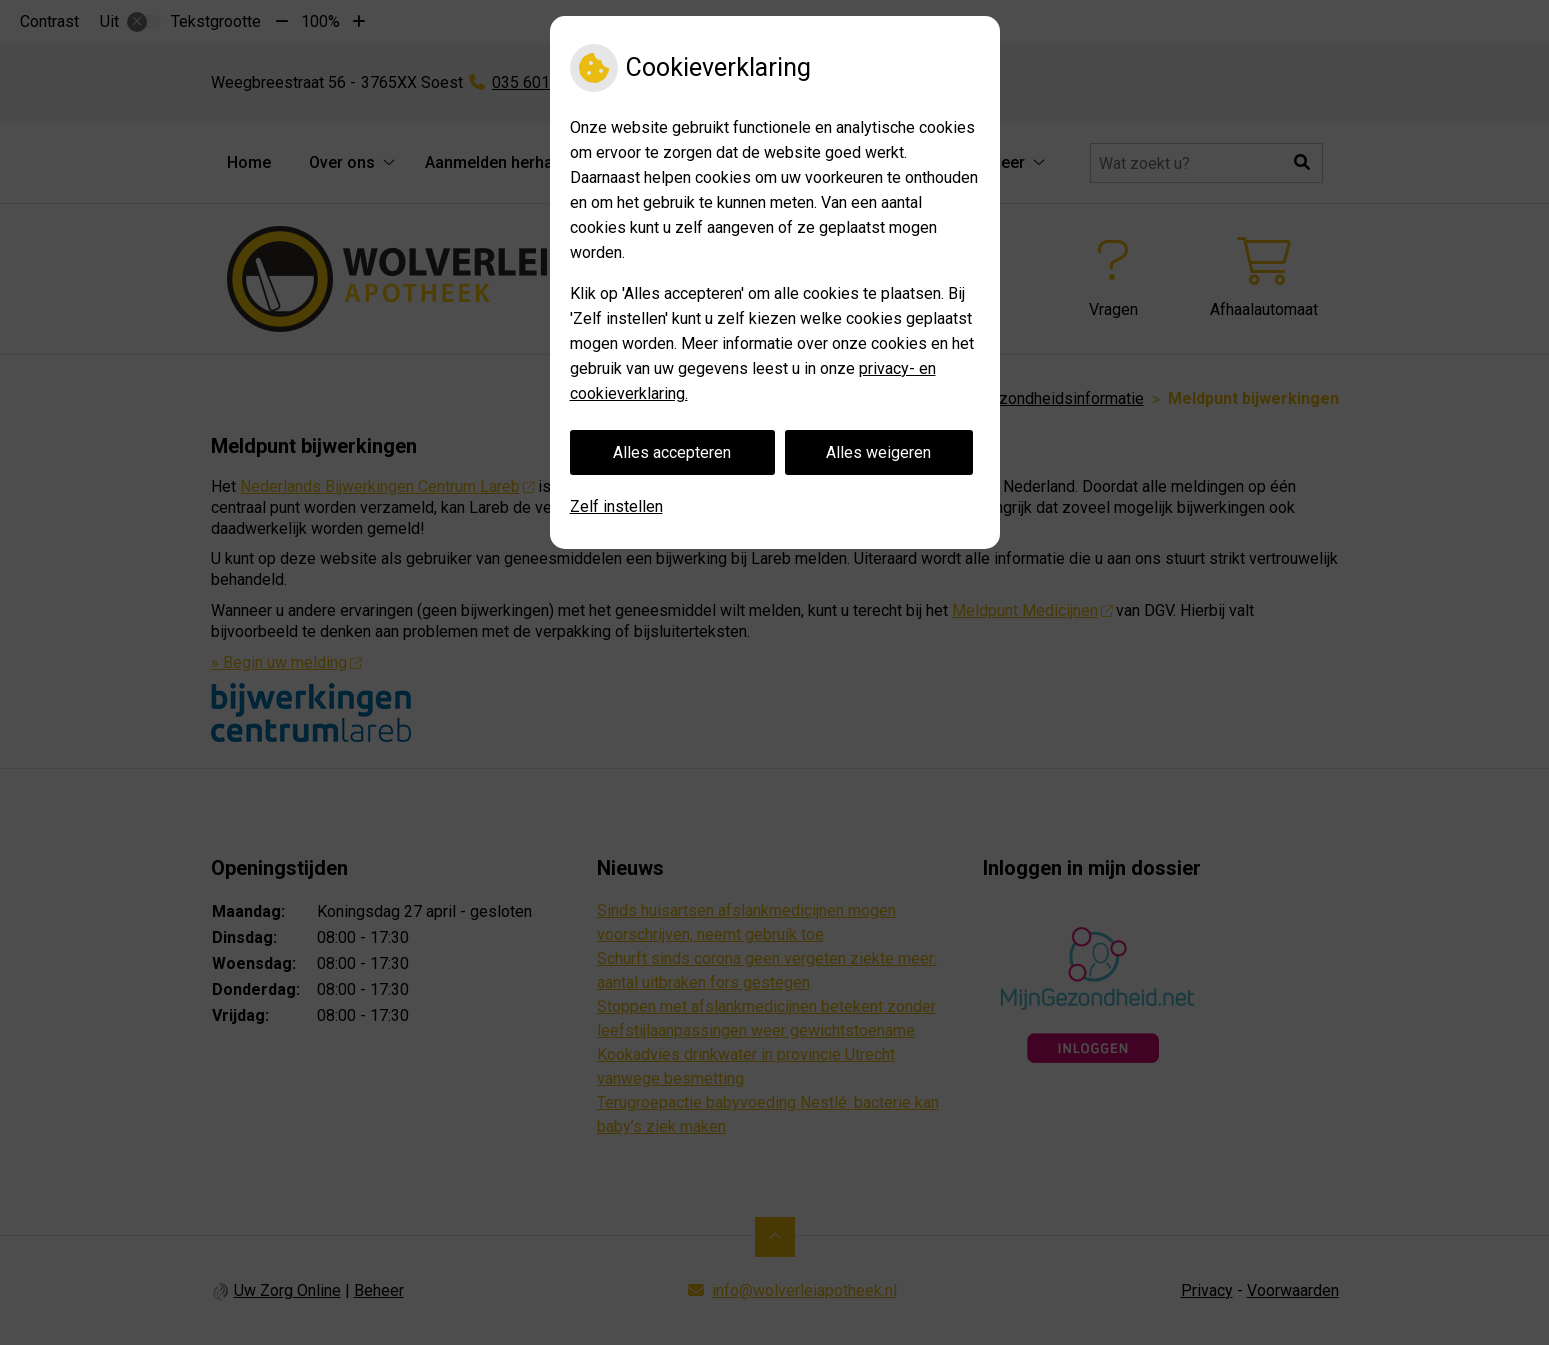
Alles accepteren (672, 452)
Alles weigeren (878, 452)
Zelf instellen (616, 506)
